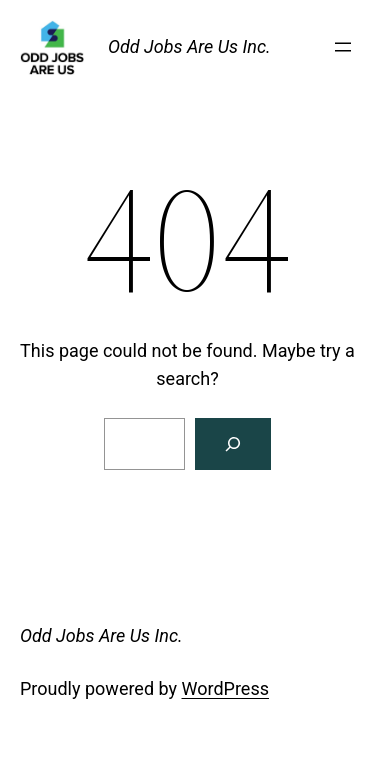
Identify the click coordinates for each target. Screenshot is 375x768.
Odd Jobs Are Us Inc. (189, 46)
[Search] (233, 444)
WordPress (225, 688)
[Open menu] (343, 47)
